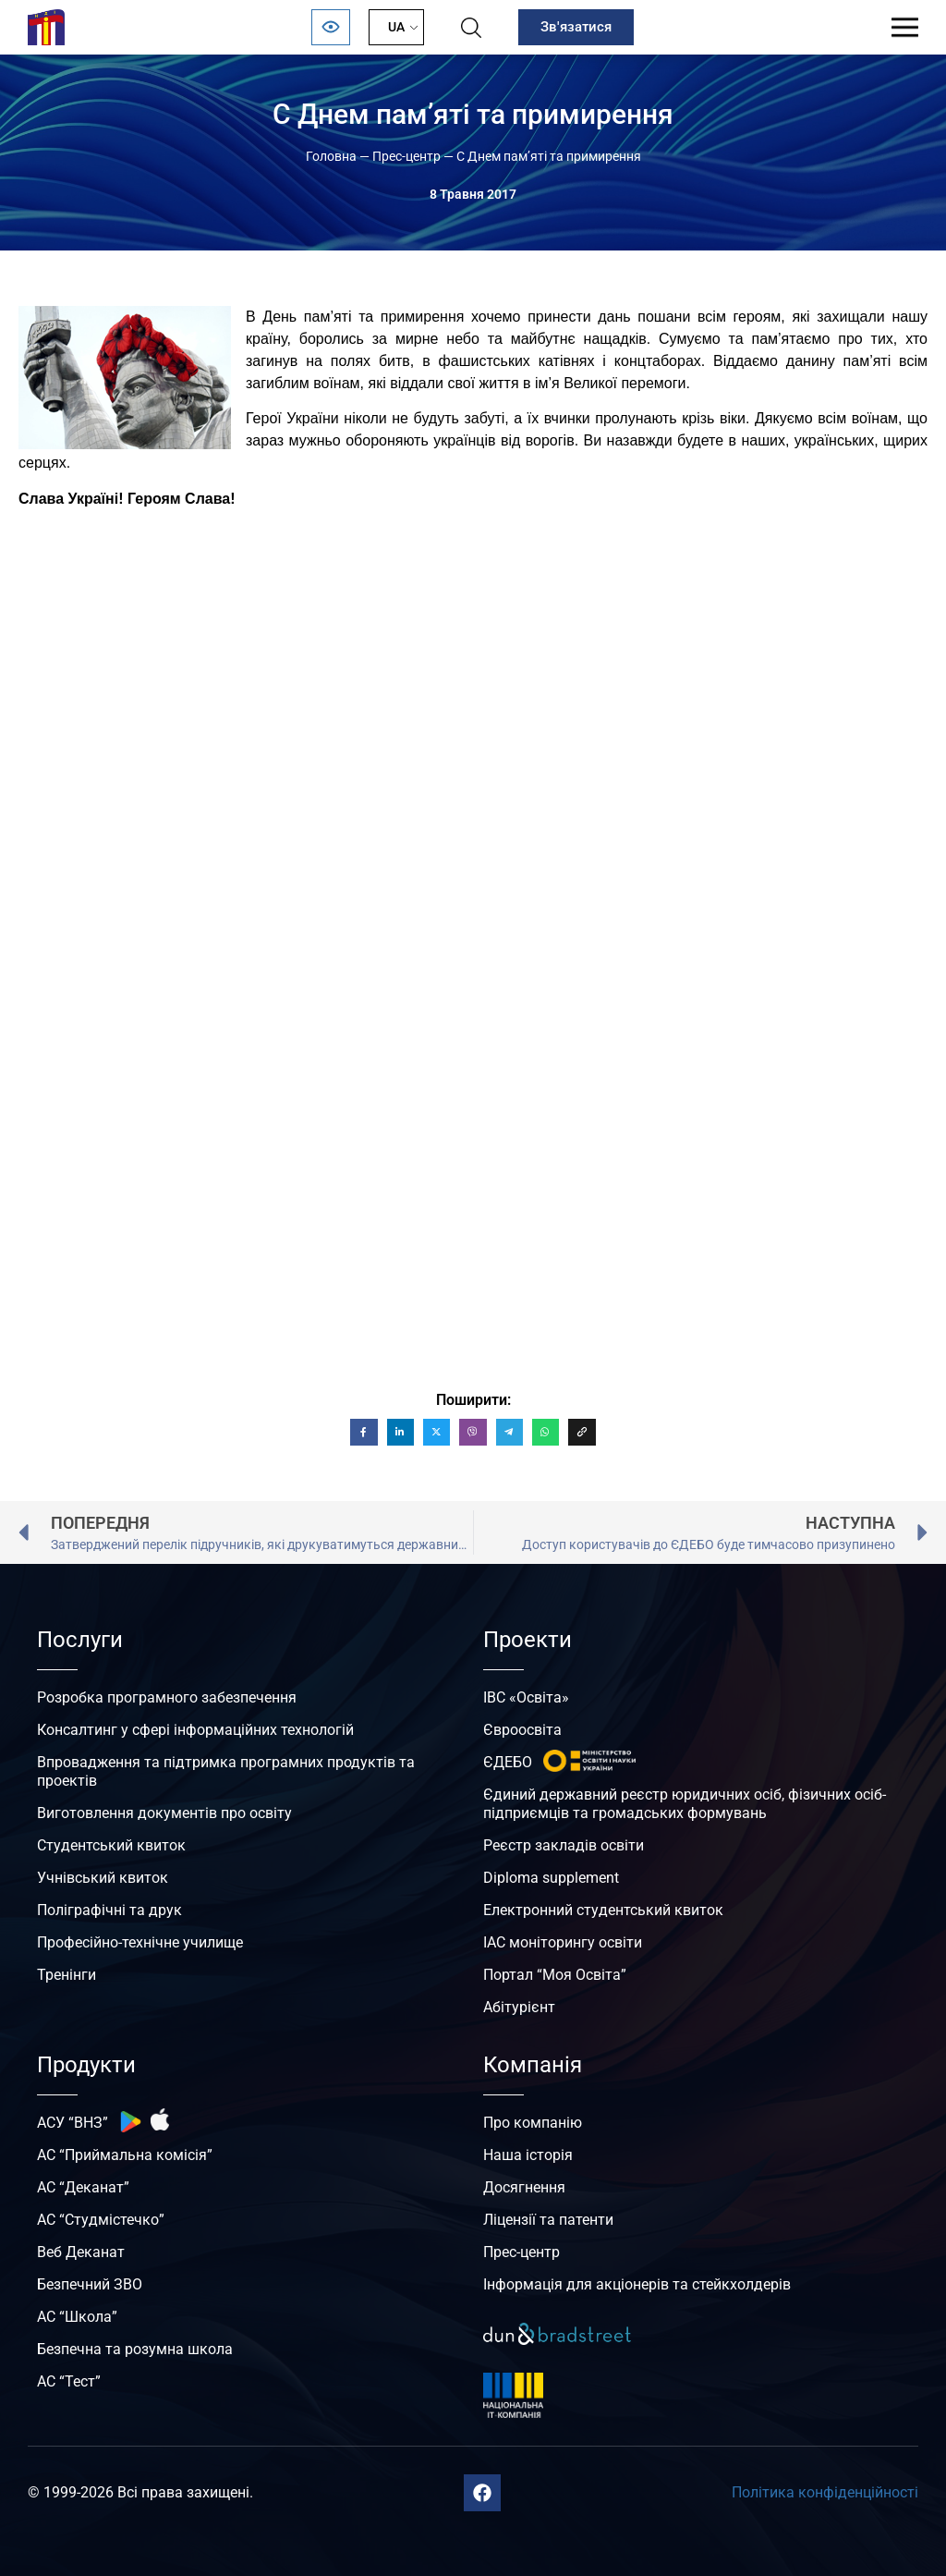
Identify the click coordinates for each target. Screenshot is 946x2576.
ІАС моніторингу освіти (562, 1942)
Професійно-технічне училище (140, 1942)
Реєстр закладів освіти (563, 1845)
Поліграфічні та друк (109, 1910)
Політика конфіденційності (825, 2492)
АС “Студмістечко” (100, 2219)
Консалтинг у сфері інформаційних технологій (195, 1730)
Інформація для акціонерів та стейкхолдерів (637, 2284)
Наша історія (528, 2155)
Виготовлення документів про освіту (164, 1813)
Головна (331, 156)
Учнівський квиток (102, 1877)
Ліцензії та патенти (548, 2219)
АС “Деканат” (83, 2187)
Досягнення (524, 2187)
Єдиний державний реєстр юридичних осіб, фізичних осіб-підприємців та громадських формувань (684, 1804)
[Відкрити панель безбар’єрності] (330, 27)
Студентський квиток (111, 1845)
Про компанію (532, 2122)
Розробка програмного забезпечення (167, 1697)
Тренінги (66, 1975)
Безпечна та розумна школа (135, 2349)
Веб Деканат (81, 2252)
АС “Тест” (69, 2381)
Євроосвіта (522, 1730)
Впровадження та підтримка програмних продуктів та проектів (226, 1771)
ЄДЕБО (507, 1762)
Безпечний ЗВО (89, 2284)
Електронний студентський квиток (603, 1910)
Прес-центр (406, 156)
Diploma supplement (551, 1877)
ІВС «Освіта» (526, 1697)
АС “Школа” (77, 2317)
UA (396, 26)
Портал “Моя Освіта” (554, 1975)
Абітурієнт (519, 2007)
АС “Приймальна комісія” (124, 2155)
